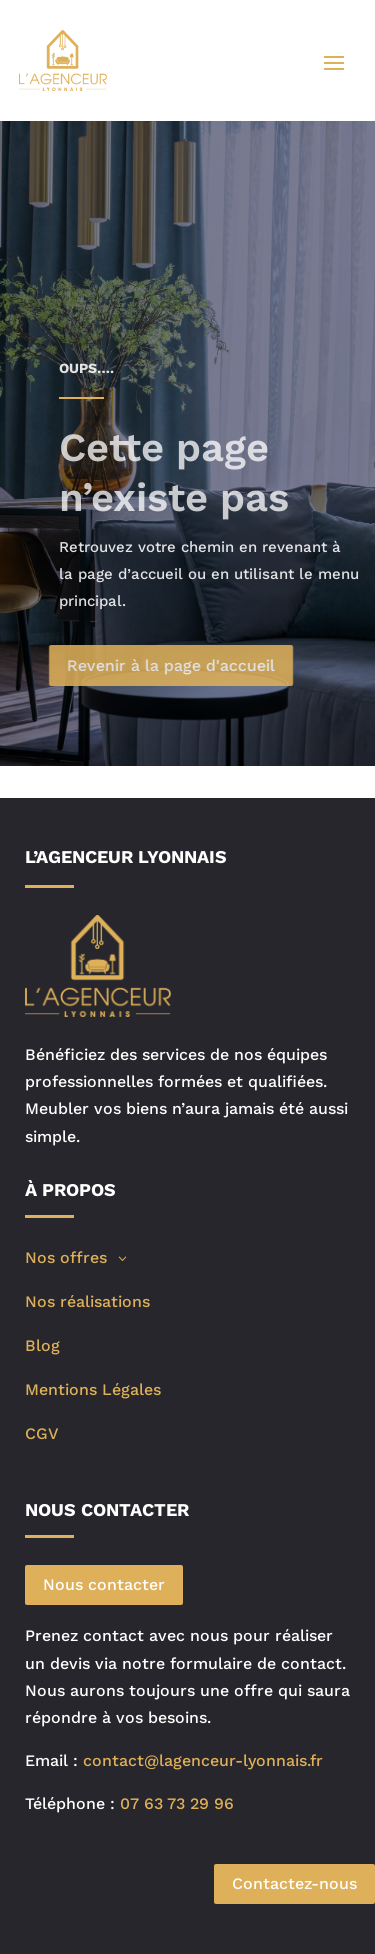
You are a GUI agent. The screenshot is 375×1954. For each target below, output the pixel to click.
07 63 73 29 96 (177, 1803)
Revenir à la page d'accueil (191, 665)
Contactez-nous (294, 1883)
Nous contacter (104, 1584)
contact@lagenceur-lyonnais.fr (203, 1760)
